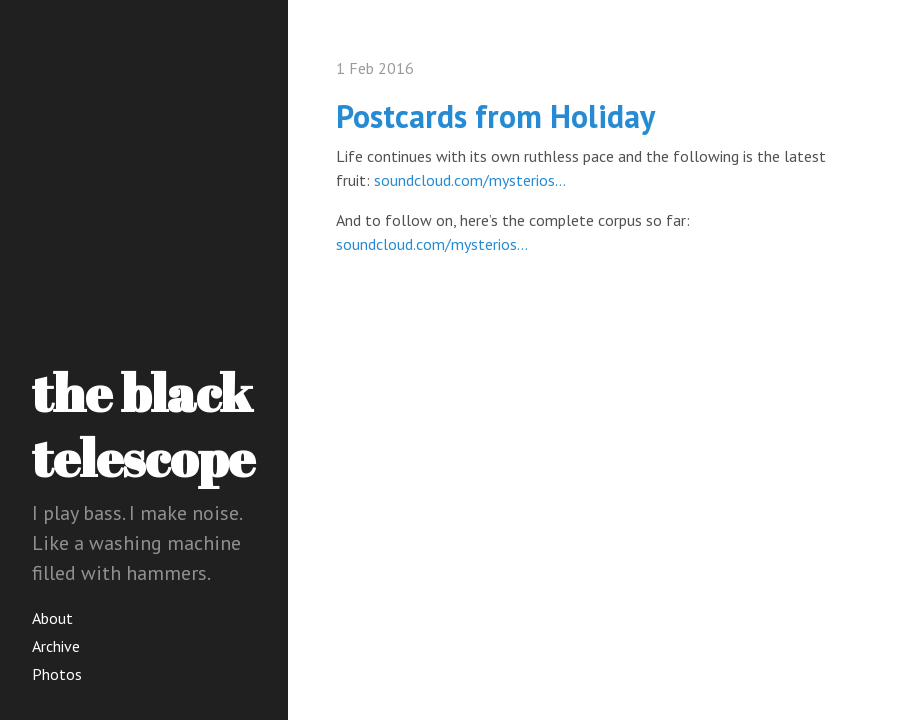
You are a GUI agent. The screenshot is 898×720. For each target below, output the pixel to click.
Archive (56, 646)
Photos (57, 674)
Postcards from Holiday (495, 116)
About (52, 618)
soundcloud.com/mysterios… (470, 180)
